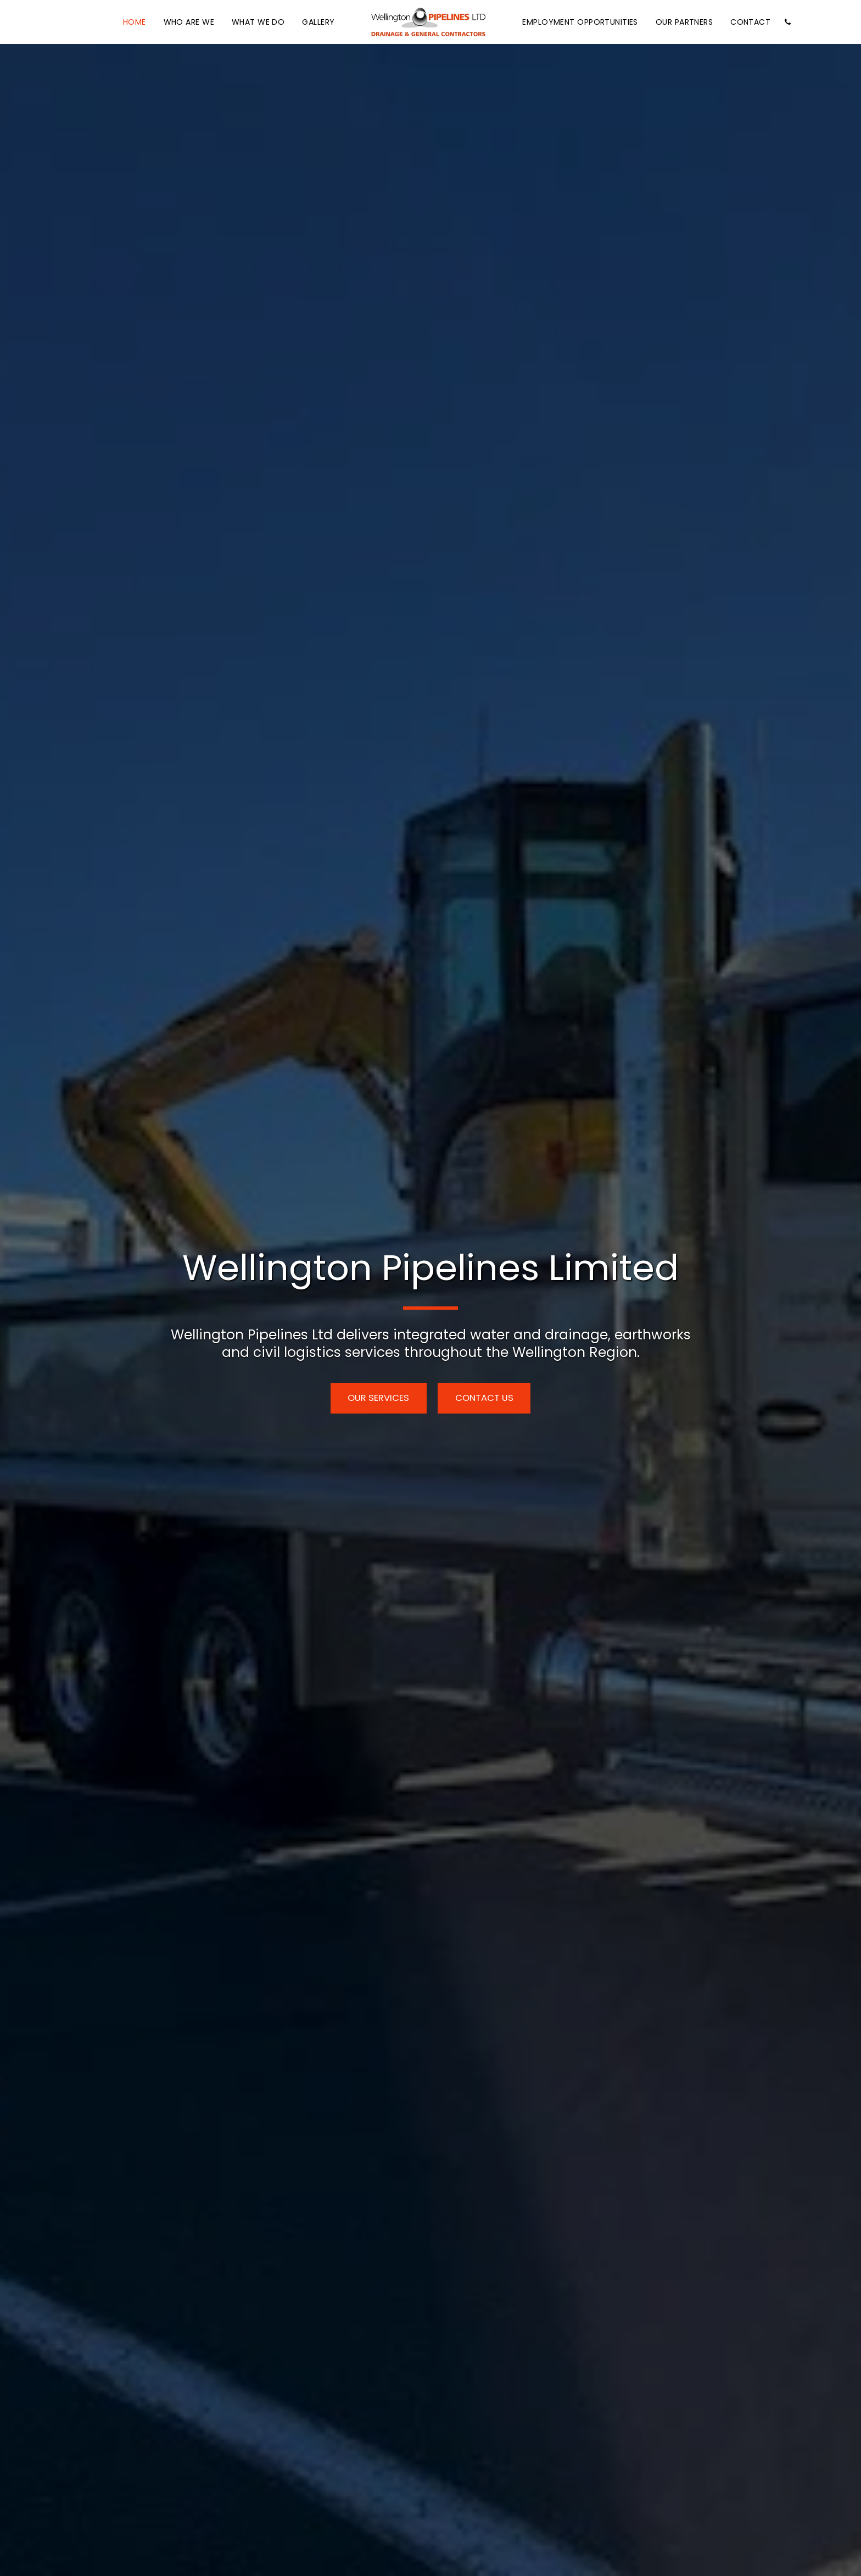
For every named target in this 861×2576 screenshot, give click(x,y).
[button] (787, 22)
